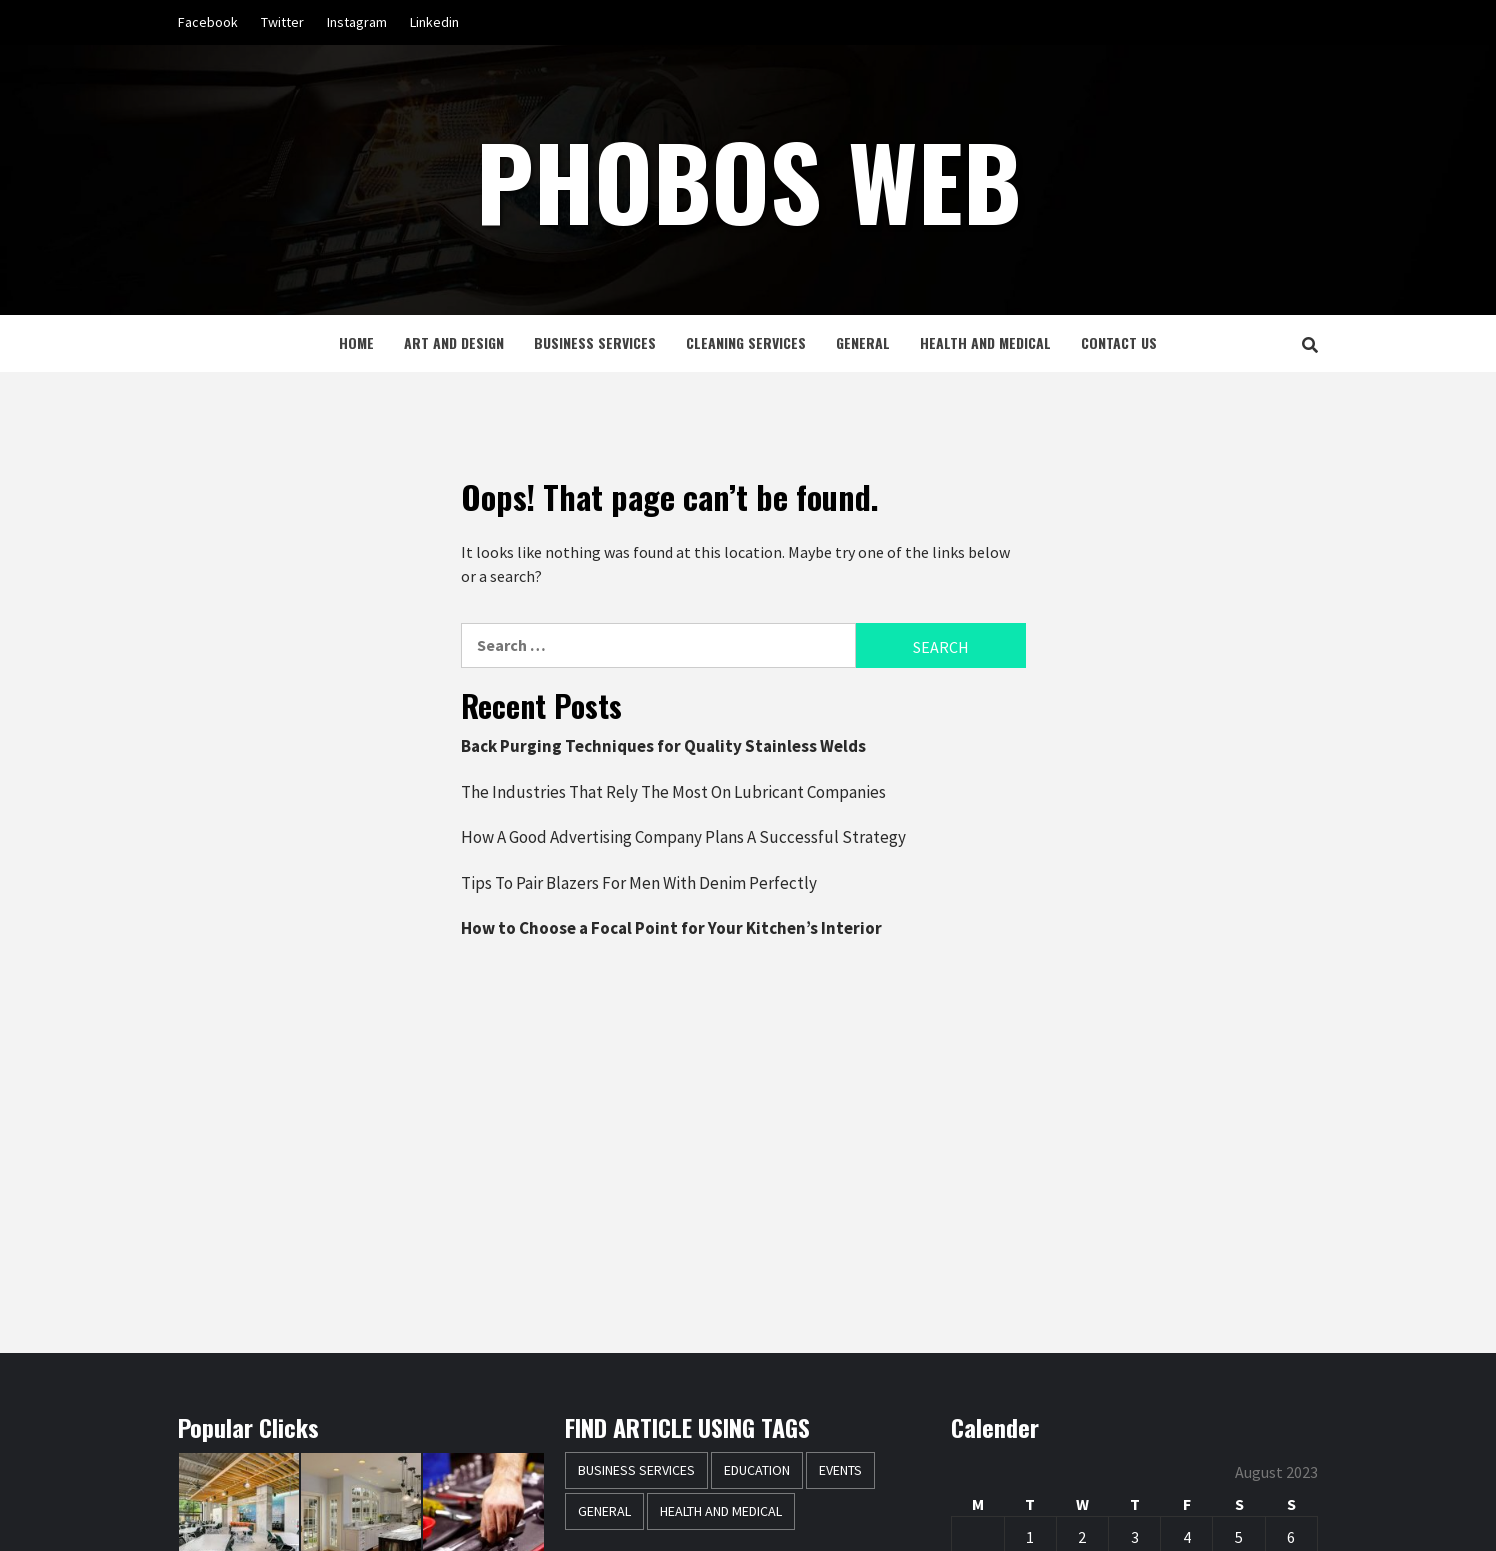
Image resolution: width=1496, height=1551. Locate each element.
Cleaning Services (746, 342)
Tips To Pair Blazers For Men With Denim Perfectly (639, 883)
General (863, 342)
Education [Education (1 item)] (757, 1470)
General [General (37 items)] (604, 1511)
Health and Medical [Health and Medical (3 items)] (721, 1511)
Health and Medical (985, 342)
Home (356, 342)
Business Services (595, 342)
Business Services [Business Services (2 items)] (636, 1470)
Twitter (282, 22)
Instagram (357, 22)
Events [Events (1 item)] (840, 1470)
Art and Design (454, 342)
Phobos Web (748, 180)
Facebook (208, 22)
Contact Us (1119, 342)
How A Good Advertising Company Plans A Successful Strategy (683, 837)
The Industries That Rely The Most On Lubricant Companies (673, 792)
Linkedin (434, 22)
